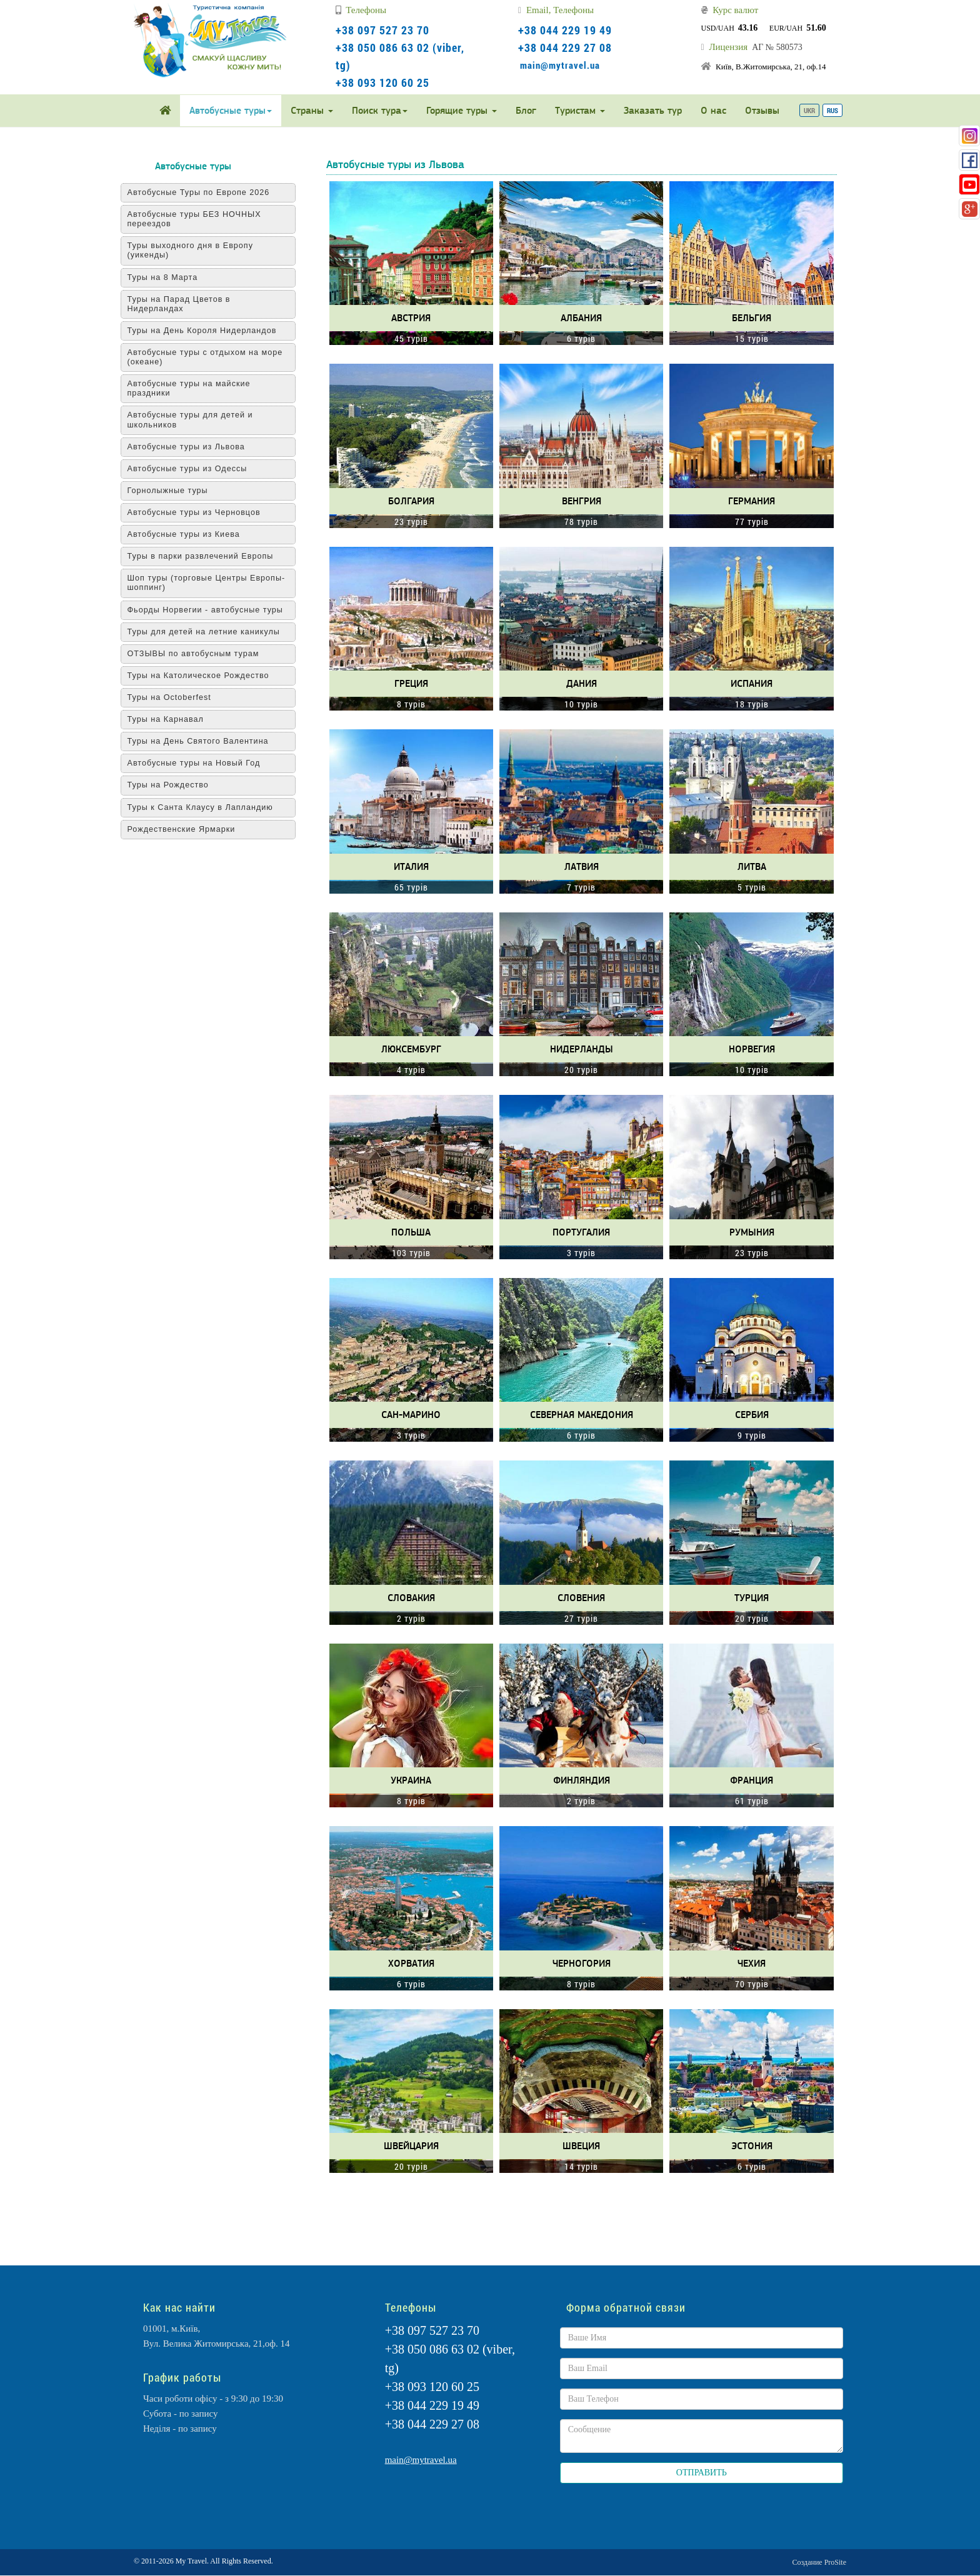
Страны (312, 110)
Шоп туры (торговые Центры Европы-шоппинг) (213, 583)
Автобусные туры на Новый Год (201, 763)
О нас (713, 110)
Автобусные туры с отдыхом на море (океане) (212, 357)
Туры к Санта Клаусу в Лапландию (207, 807)
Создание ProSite (819, 2562)
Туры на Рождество (175, 785)
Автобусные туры (230, 110)
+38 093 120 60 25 (382, 82)
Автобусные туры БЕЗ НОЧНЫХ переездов (201, 219)
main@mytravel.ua (560, 65)
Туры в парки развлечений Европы (207, 556)
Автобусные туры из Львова (193, 446)
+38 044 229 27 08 (565, 47)
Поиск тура (380, 110)
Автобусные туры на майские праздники (196, 388)
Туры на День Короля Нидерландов (209, 330)
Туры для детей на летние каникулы (210, 631)
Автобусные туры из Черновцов (201, 512)
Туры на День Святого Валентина (205, 741)
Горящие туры (461, 110)
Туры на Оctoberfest (176, 697)
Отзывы (762, 110)
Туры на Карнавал (172, 719)
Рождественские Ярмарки (188, 829)
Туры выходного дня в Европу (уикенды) (197, 250)
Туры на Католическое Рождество (205, 675)
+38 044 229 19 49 (565, 29)
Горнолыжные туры (174, 490)
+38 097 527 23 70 (382, 29)
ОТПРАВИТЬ (701, 2472)
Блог (526, 110)
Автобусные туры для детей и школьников (197, 420)
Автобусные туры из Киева (190, 534)
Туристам (580, 110)
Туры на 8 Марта (169, 277)
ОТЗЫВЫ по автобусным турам (200, 653)
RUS (832, 110)
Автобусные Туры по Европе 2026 (205, 192)
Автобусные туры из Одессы (194, 468)
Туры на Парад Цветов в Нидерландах (186, 304)
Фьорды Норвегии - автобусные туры (212, 610)
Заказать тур (653, 110)
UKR (809, 110)
